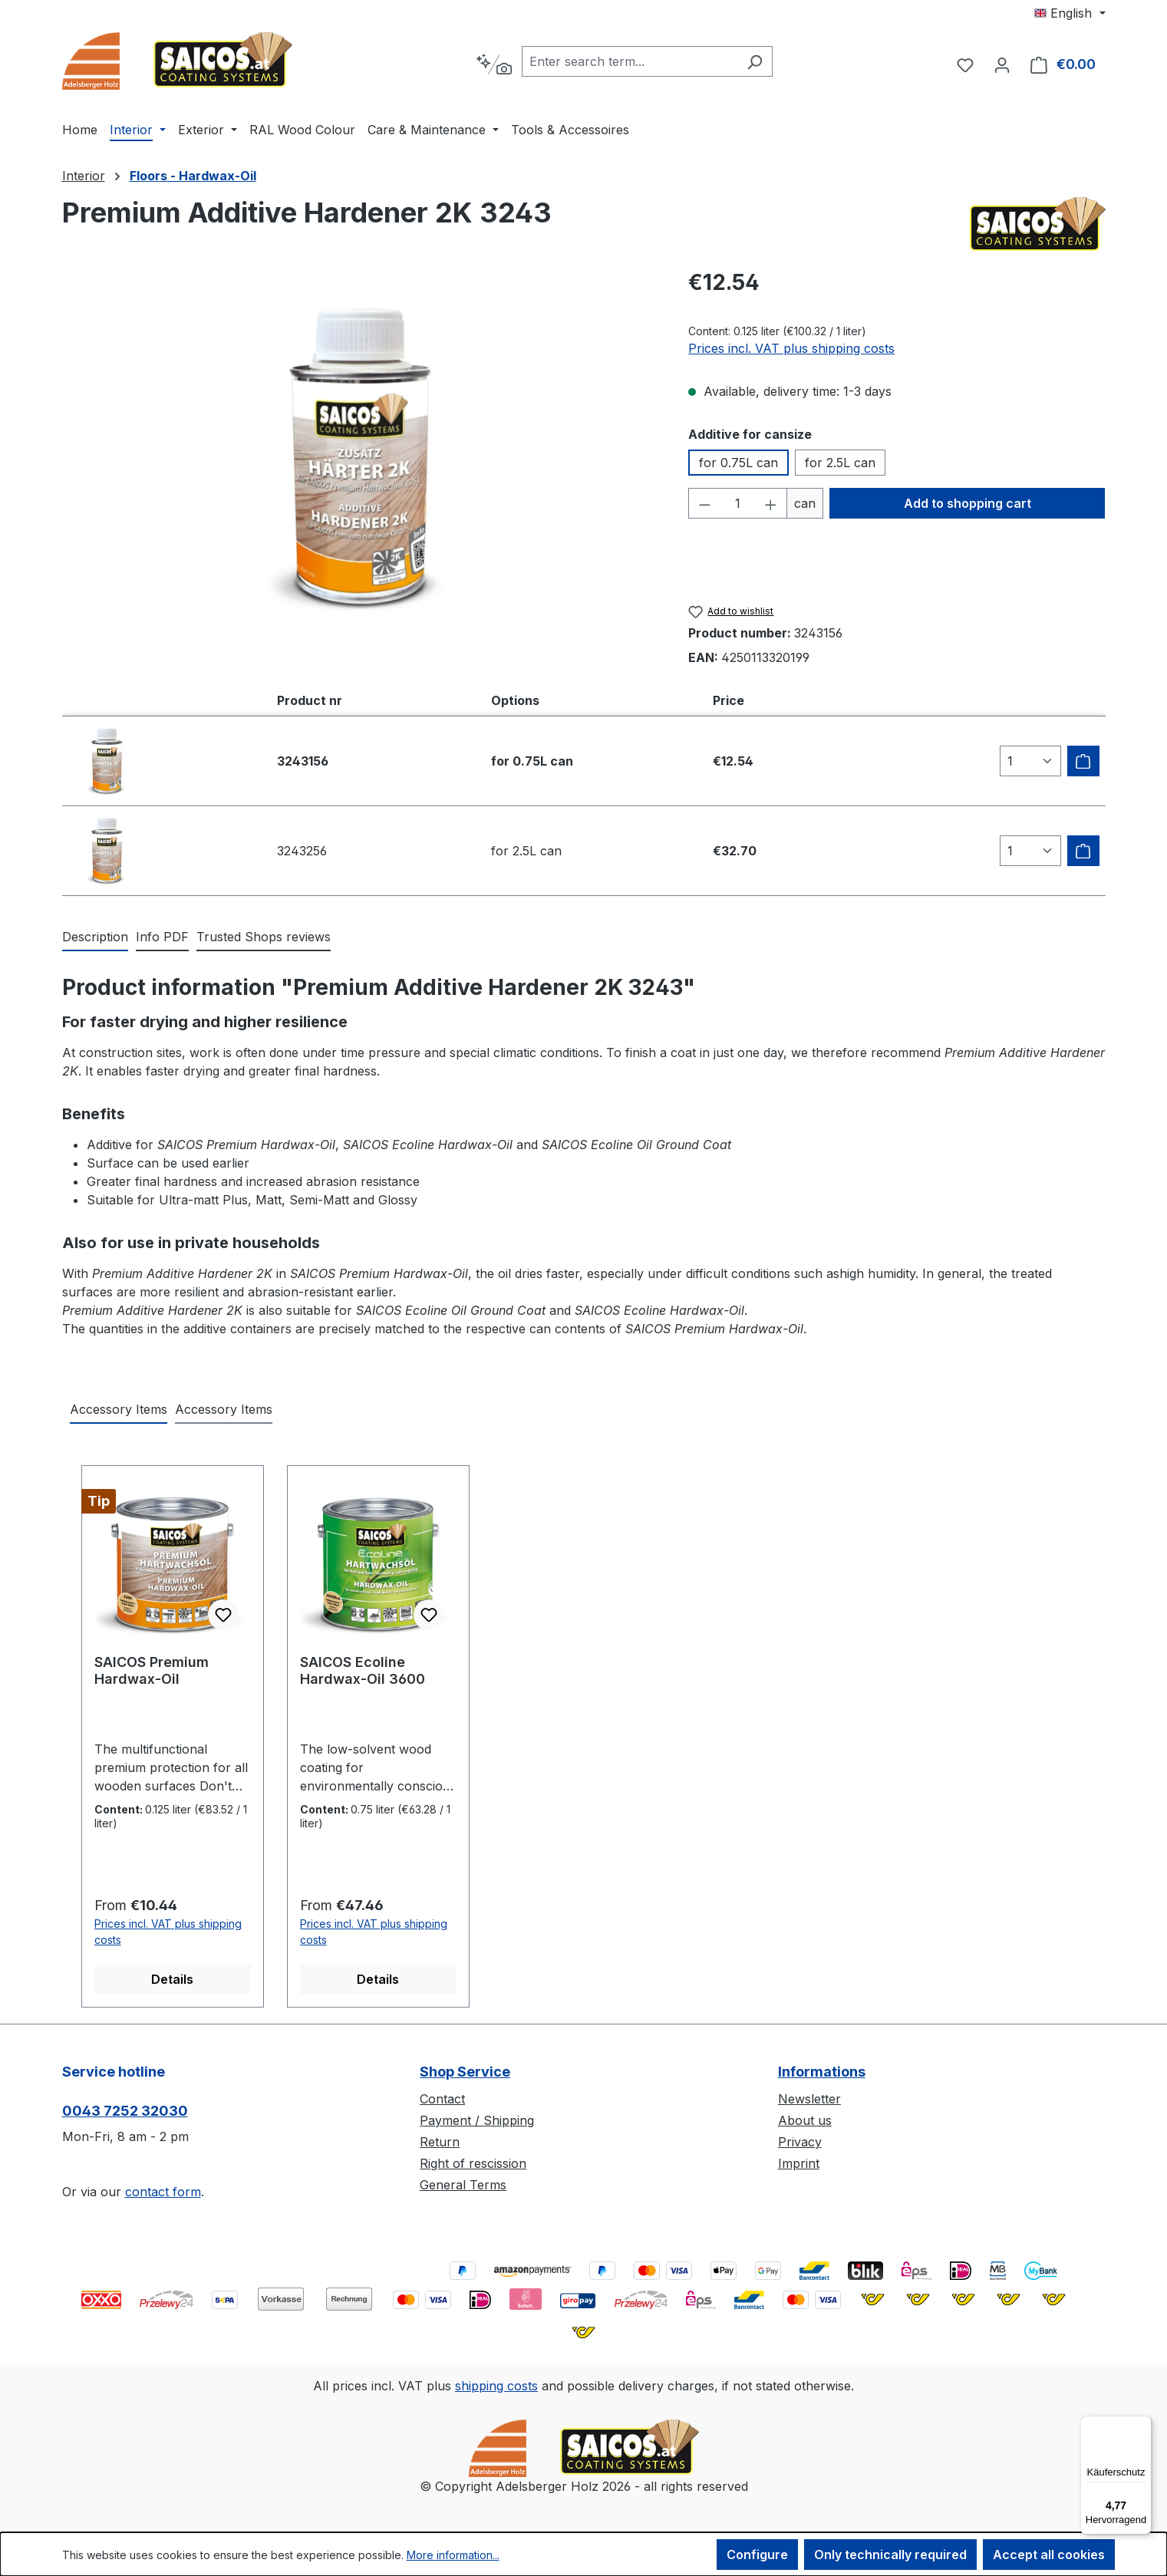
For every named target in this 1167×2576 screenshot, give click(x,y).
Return (440, 2141)
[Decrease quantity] (704, 503)
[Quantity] (738, 503)
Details (172, 1979)
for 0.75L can (738, 462)
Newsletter (809, 2099)
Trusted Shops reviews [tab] (263, 936)
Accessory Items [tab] (118, 1409)
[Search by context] (494, 64)
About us (805, 2120)
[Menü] (1142, 2425)
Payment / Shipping (477, 2120)
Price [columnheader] (728, 700)
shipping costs (496, 2385)
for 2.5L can (840, 462)
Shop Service (465, 2072)
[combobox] (629, 61)
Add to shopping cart (967, 503)
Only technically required (890, 2554)
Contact (442, 2099)
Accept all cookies (1049, 2554)
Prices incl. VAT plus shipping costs (791, 348)
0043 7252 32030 (125, 2111)
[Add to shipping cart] (1083, 761)
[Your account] (1002, 64)
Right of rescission (473, 2163)
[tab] (95, 937)
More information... (453, 2554)
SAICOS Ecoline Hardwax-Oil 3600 (362, 1670)
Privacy (800, 2141)
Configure (757, 2554)
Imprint (798, 2163)
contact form (163, 2191)
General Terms (463, 2184)
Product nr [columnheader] (309, 700)
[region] (360, 458)
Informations (821, 2072)
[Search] (755, 61)
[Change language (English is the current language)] (1069, 13)
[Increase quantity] (771, 503)
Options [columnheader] (515, 700)
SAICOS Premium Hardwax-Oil (151, 1670)
